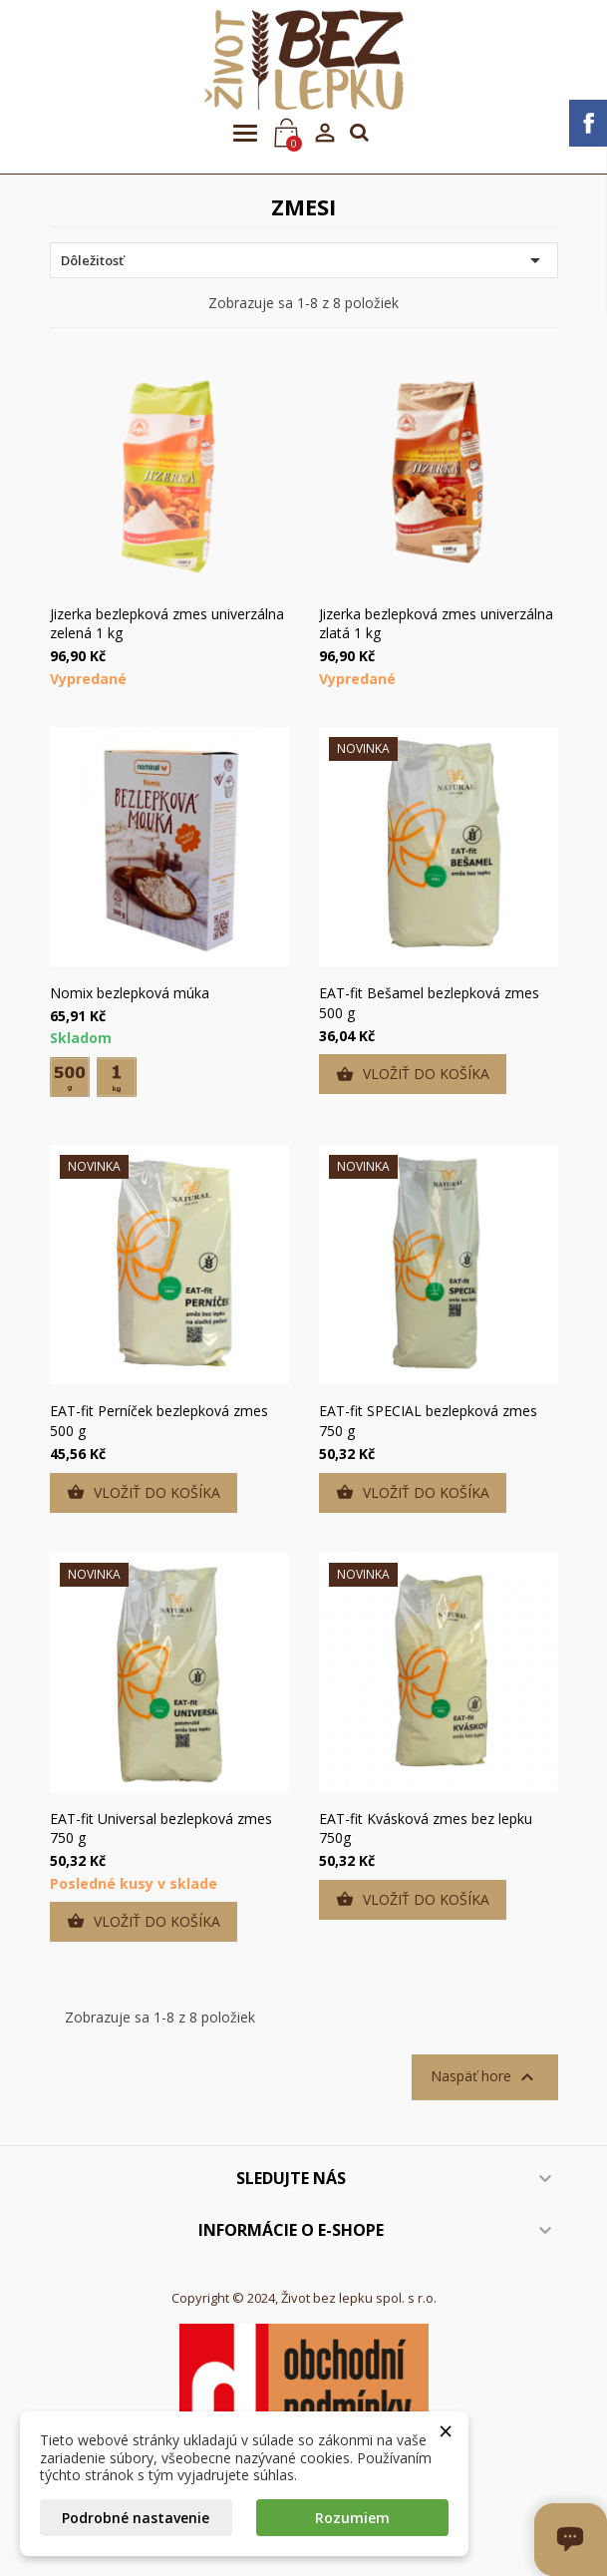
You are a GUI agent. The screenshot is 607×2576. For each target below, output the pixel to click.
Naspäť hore (485, 2077)
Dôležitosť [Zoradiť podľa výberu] (304, 260)
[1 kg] (117, 1077)
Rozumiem (352, 2517)
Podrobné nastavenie (135, 2517)
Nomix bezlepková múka (129, 992)
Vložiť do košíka (412, 1074)
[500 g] (70, 1077)
